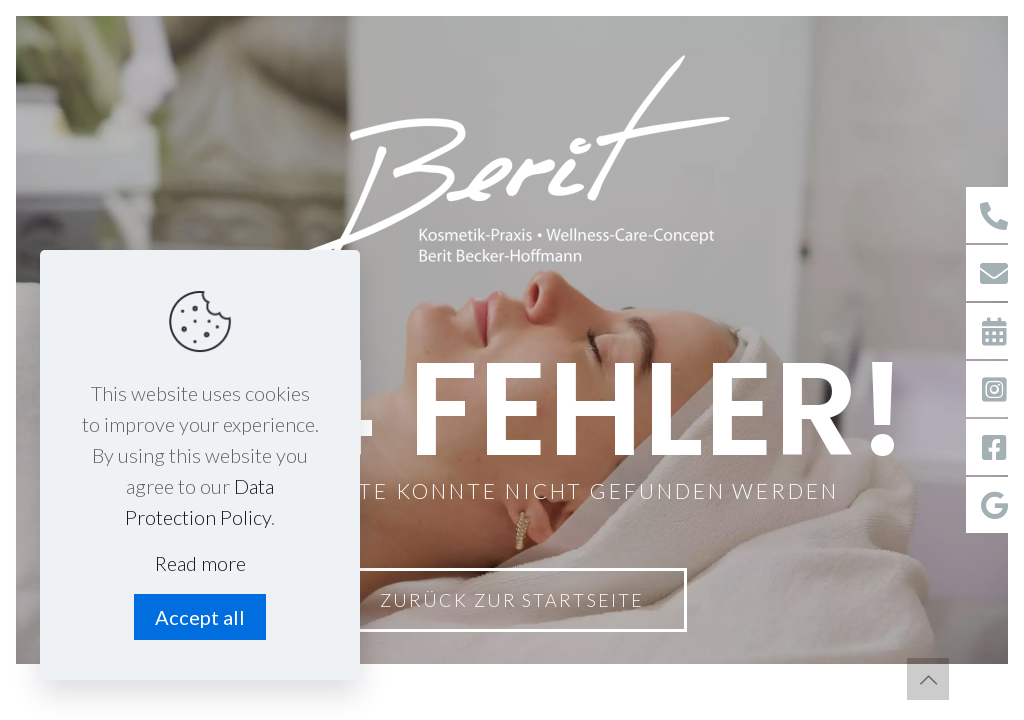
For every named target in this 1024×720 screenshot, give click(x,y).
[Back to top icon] (928, 679)
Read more (200, 563)
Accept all (200, 617)
